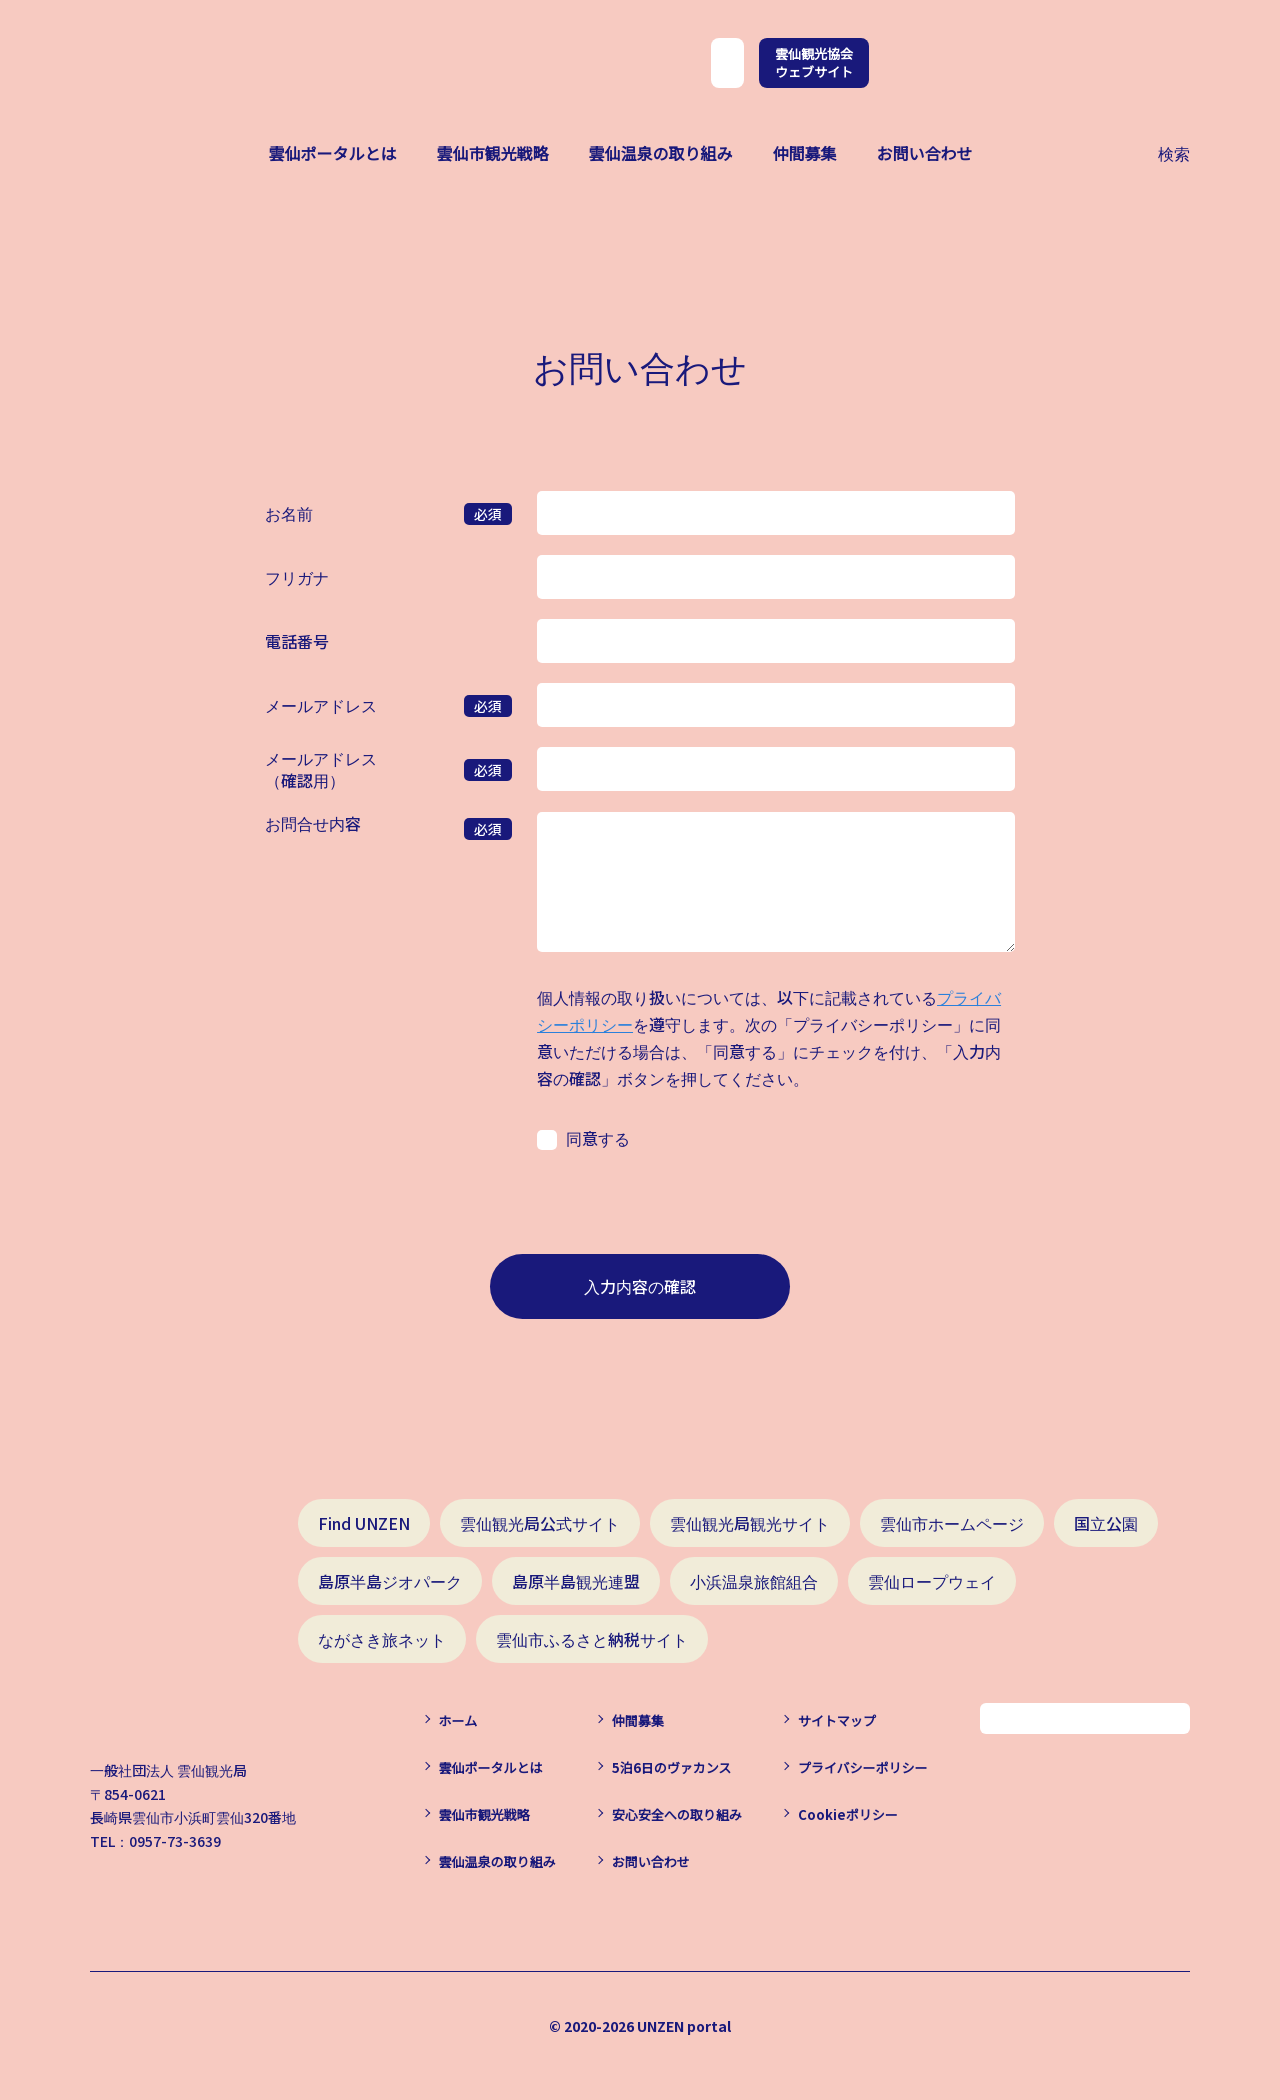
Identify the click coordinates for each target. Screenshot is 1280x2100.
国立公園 (1106, 1523)
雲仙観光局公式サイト (540, 1523)
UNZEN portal (684, 2026)
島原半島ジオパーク (390, 1581)
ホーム (458, 1720)
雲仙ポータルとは (332, 153)
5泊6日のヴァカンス (672, 1767)
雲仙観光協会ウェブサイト (814, 62)
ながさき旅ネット (382, 1639)
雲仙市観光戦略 (492, 153)
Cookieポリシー (848, 1814)
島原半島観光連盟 (576, 1581)
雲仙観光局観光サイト (750, 1523)
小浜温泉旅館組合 (754, 1581)
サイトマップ (837, 1720)
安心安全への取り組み (677, 1814)
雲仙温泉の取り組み (660, 153)
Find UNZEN (364, 1523)
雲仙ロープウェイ (932, 1581)
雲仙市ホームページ (952, 1523)
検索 (1174, 150)
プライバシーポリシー (863, 1767)
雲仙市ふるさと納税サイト (592, 1639)
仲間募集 (805, 153)
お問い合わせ (925, 153)
